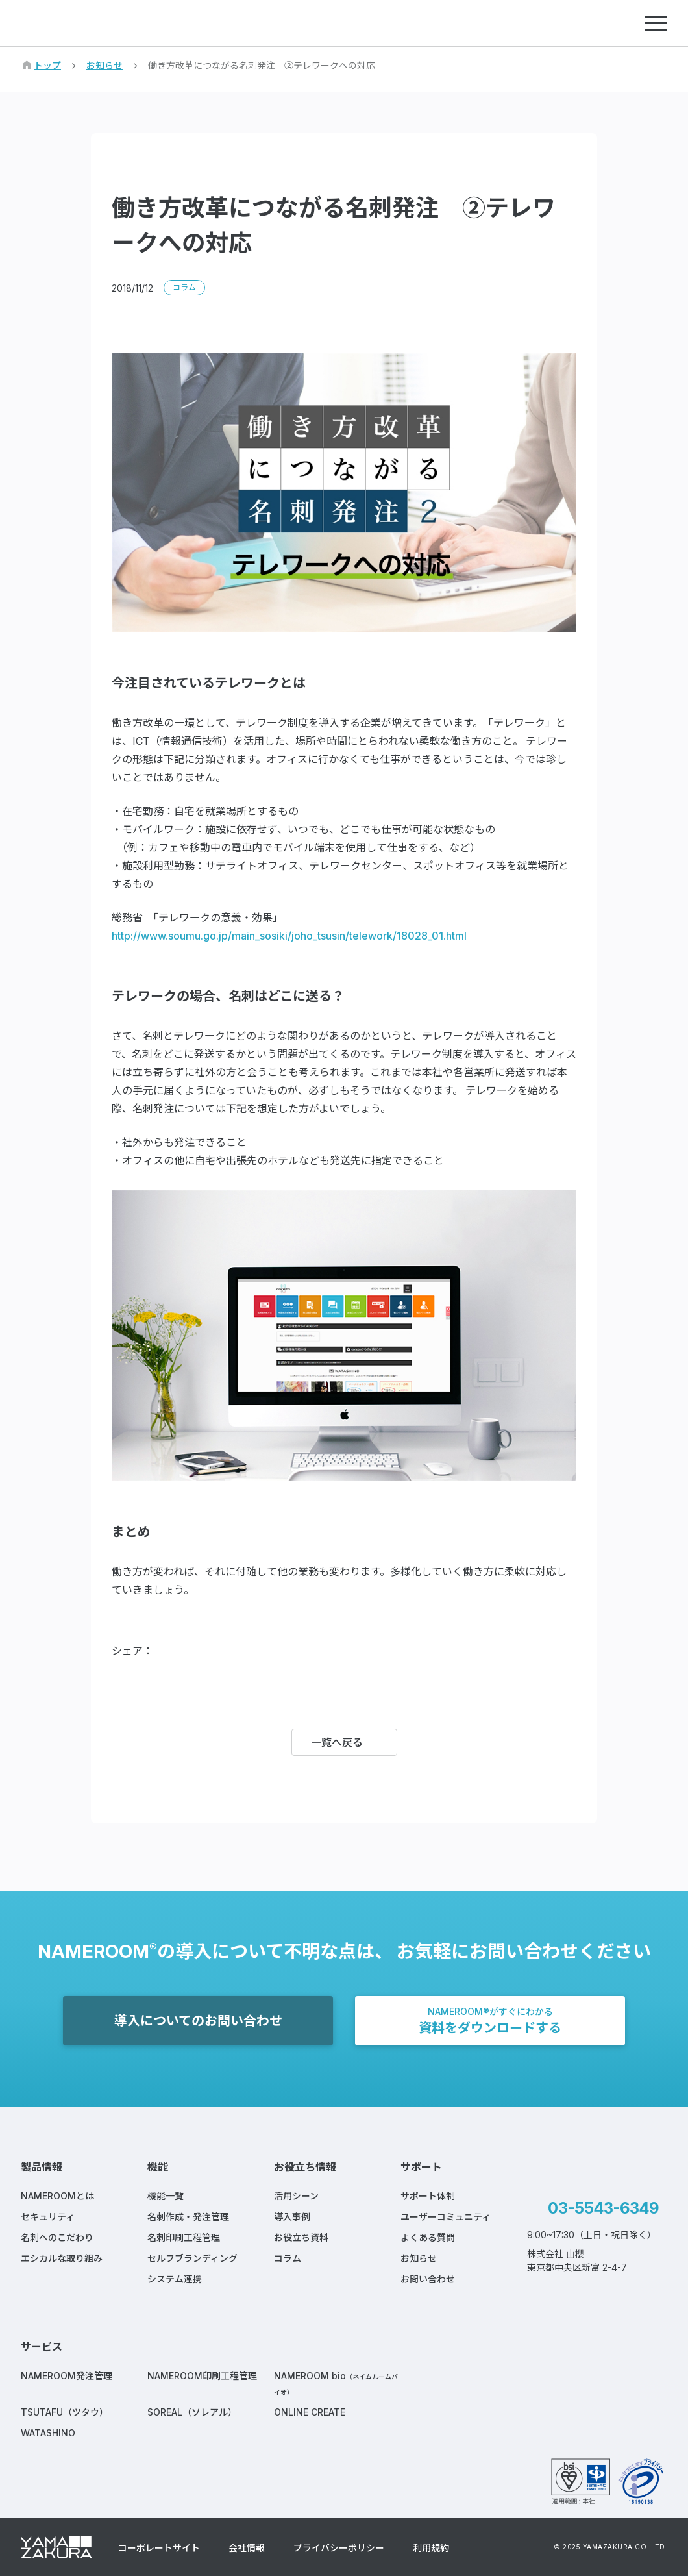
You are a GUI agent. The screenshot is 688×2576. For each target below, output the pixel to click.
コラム (287, 2258)
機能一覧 (165, 2195)
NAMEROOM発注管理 (66, 2375)
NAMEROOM (82, 23)
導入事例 (292, 2216)
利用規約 (431, 2547)
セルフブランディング (192, 2258)
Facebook (174, 1650)
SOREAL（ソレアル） (192, 2412)
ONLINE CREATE (309, 2412)
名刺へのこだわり (57, 2237)
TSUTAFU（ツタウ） (64, 2412)
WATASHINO (48, 2432)
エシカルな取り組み (62, 2258)
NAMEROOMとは (57, 2195)
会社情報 (246, 2547)
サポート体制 (427, 2195)
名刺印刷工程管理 (183, 2237)
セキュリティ (48, 2216)
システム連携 (174, 2278)
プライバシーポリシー (338, 2547)
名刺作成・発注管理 (188, 2216)
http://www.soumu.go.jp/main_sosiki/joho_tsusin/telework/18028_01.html (289, 935)
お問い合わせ (427, 2278)
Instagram (606, 2303)
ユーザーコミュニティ (445, 2216)
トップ (47, 65)
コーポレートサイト (159, 2547)
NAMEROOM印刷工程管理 (202, 2375)
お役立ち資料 (301, 2237)
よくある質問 (427, 2237)
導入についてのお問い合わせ (198, 2021)
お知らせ (104, 65)
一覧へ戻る (337, 1742)
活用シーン (296, 2195)
